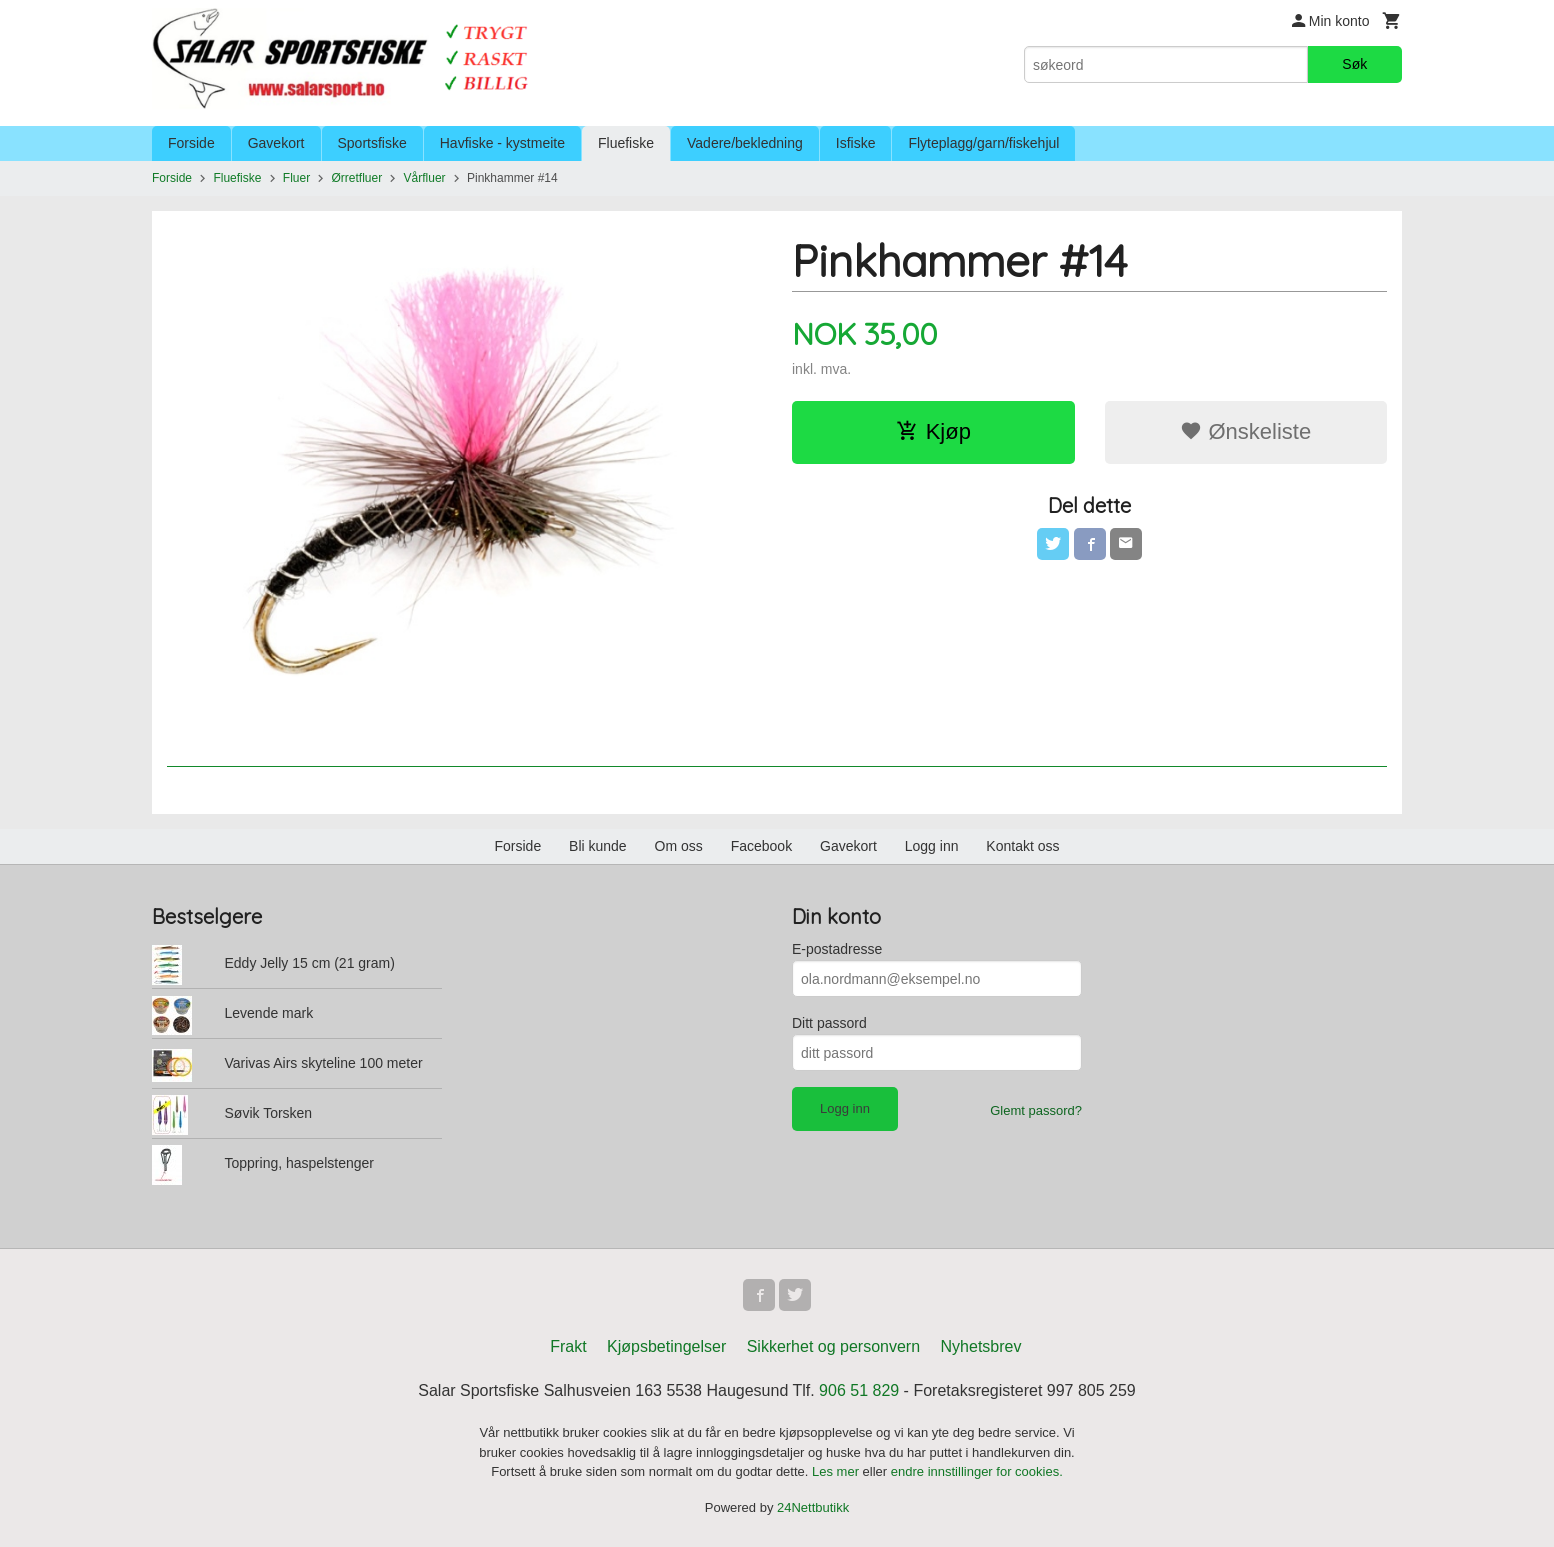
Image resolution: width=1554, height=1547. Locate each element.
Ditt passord (829, 1023)
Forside (191, 143)
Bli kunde (598, 846)
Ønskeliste (1245, 431)
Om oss (679, 846)
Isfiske (856, 143)
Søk (1354, 64)
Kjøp (933, 431)
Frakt (568, 1346)
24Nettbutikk (813, 1507)
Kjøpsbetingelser (666, 1346)
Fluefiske (626, 143)
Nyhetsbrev (981, 1346)
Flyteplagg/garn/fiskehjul (983, 143)
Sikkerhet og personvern (833, 1346)
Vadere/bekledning (745, 143)
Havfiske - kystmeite (502, 143)
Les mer (837, 1471)
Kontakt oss (1022, 846)
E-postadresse (837, 949)
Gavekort (276, 143)
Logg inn (932, 846)
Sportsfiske (372, 143)
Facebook (761, 846)
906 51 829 (859, 1390)
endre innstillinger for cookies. (977, 1471)
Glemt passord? (1036, 1110)
